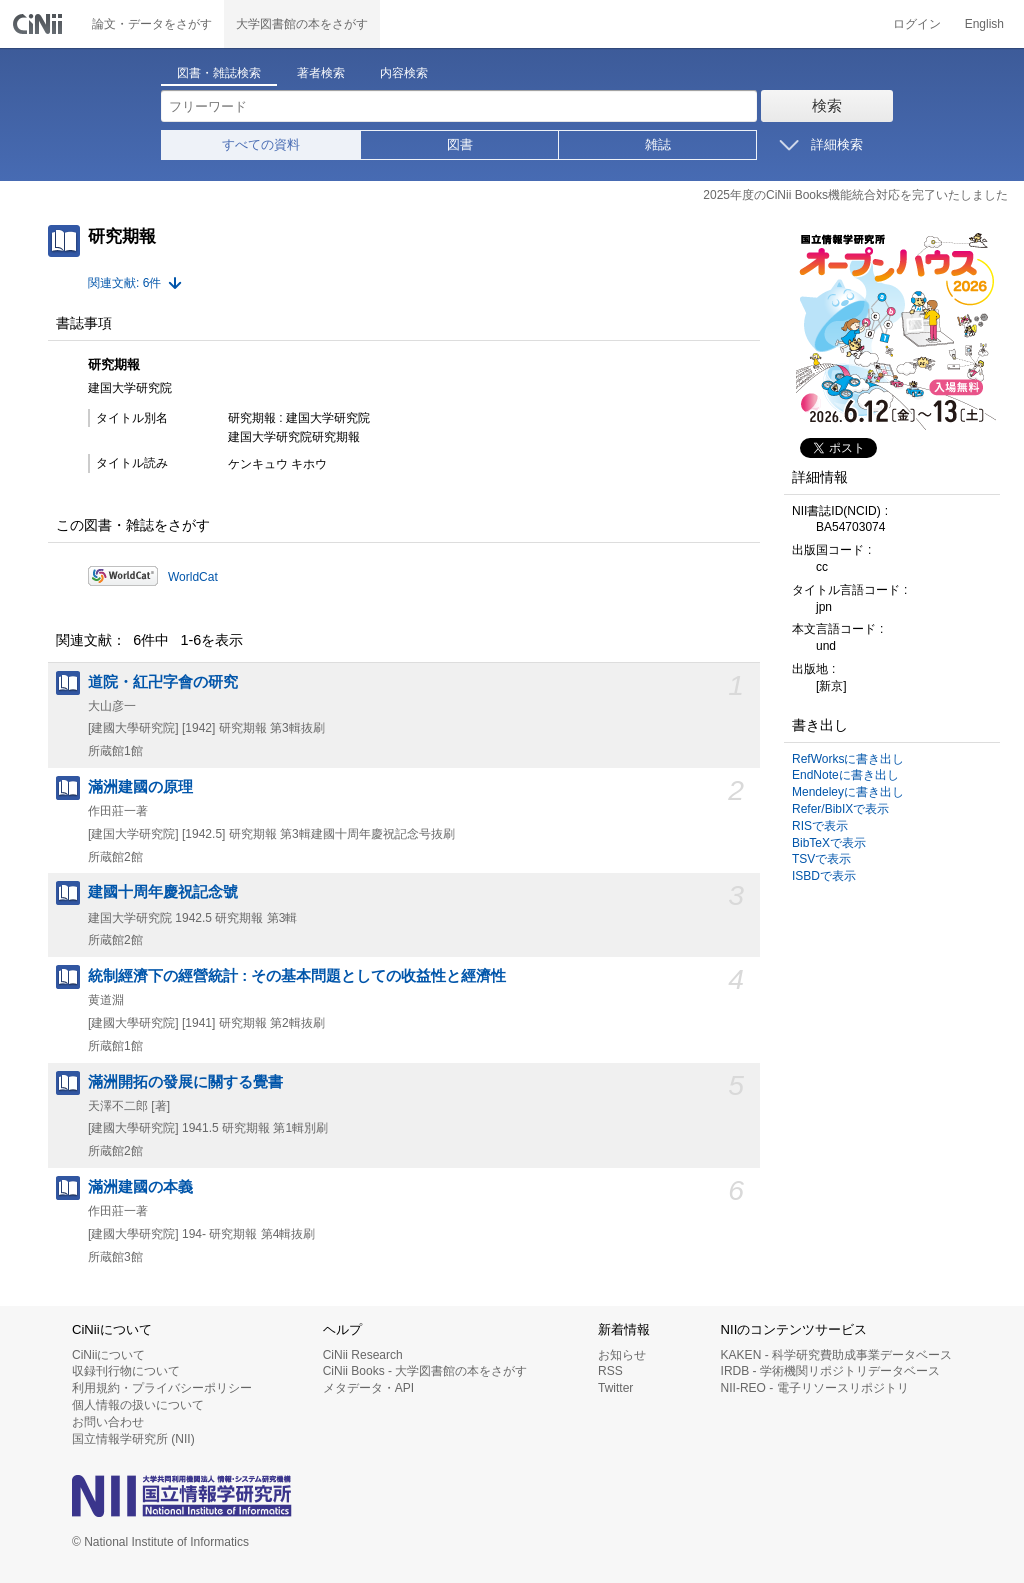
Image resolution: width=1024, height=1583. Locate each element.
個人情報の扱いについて (138, 1405)
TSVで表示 (821, 859)
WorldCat (193, 577)
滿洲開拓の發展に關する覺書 (185, 1082)
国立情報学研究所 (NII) (133, 1439)
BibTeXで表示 (829, 843)
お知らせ (622, 1355)
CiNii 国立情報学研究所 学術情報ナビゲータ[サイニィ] (40, 24)
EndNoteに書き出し (845, 775)
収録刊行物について (126, 1371)
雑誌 (658, 144)
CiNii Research (363, 1355)
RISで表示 (820, 826)
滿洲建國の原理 (140, 787)
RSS (610, 1371)
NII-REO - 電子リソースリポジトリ (815, 1388)
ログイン (917, 24)
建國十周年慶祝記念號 (163, 892)
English (984, 24)
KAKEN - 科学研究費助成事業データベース (836, 1355)
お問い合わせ (108, 1422)
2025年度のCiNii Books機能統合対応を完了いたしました (855, 195)
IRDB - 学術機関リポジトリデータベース (830, 1371)
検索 (827, 105)
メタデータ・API (368, 1388)
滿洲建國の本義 (140, 1187)
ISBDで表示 (824, 876)
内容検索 (404, 73)
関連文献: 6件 (124, 283)
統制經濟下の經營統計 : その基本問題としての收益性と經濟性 (297, 976)
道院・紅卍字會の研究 (163, 682)
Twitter (615, 1388)
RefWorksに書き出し (848, 759)
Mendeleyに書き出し (848, 792)
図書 (460, 144)
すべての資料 (261, 144)
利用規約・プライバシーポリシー (162, 1388)
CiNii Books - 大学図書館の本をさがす (425, 1371)
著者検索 (321, 73)
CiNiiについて (108, 1355)
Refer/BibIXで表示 (840, 809)
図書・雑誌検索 (219, 73)
